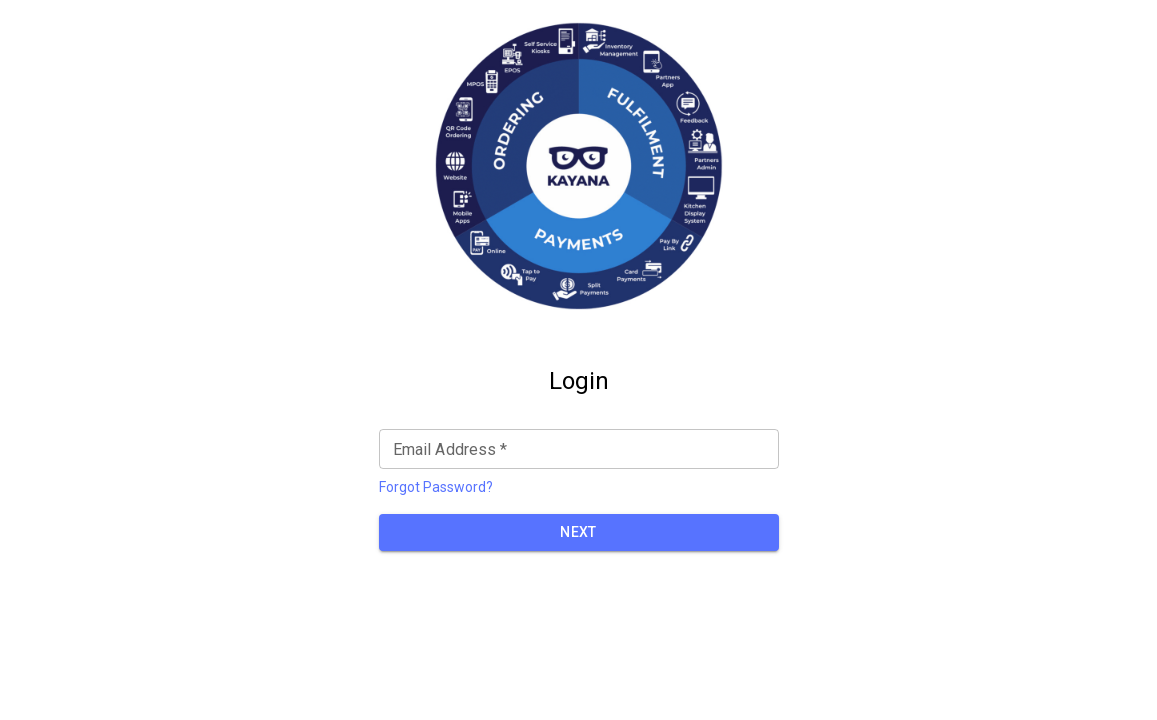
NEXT (578, 532)
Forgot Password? (436, 487)
